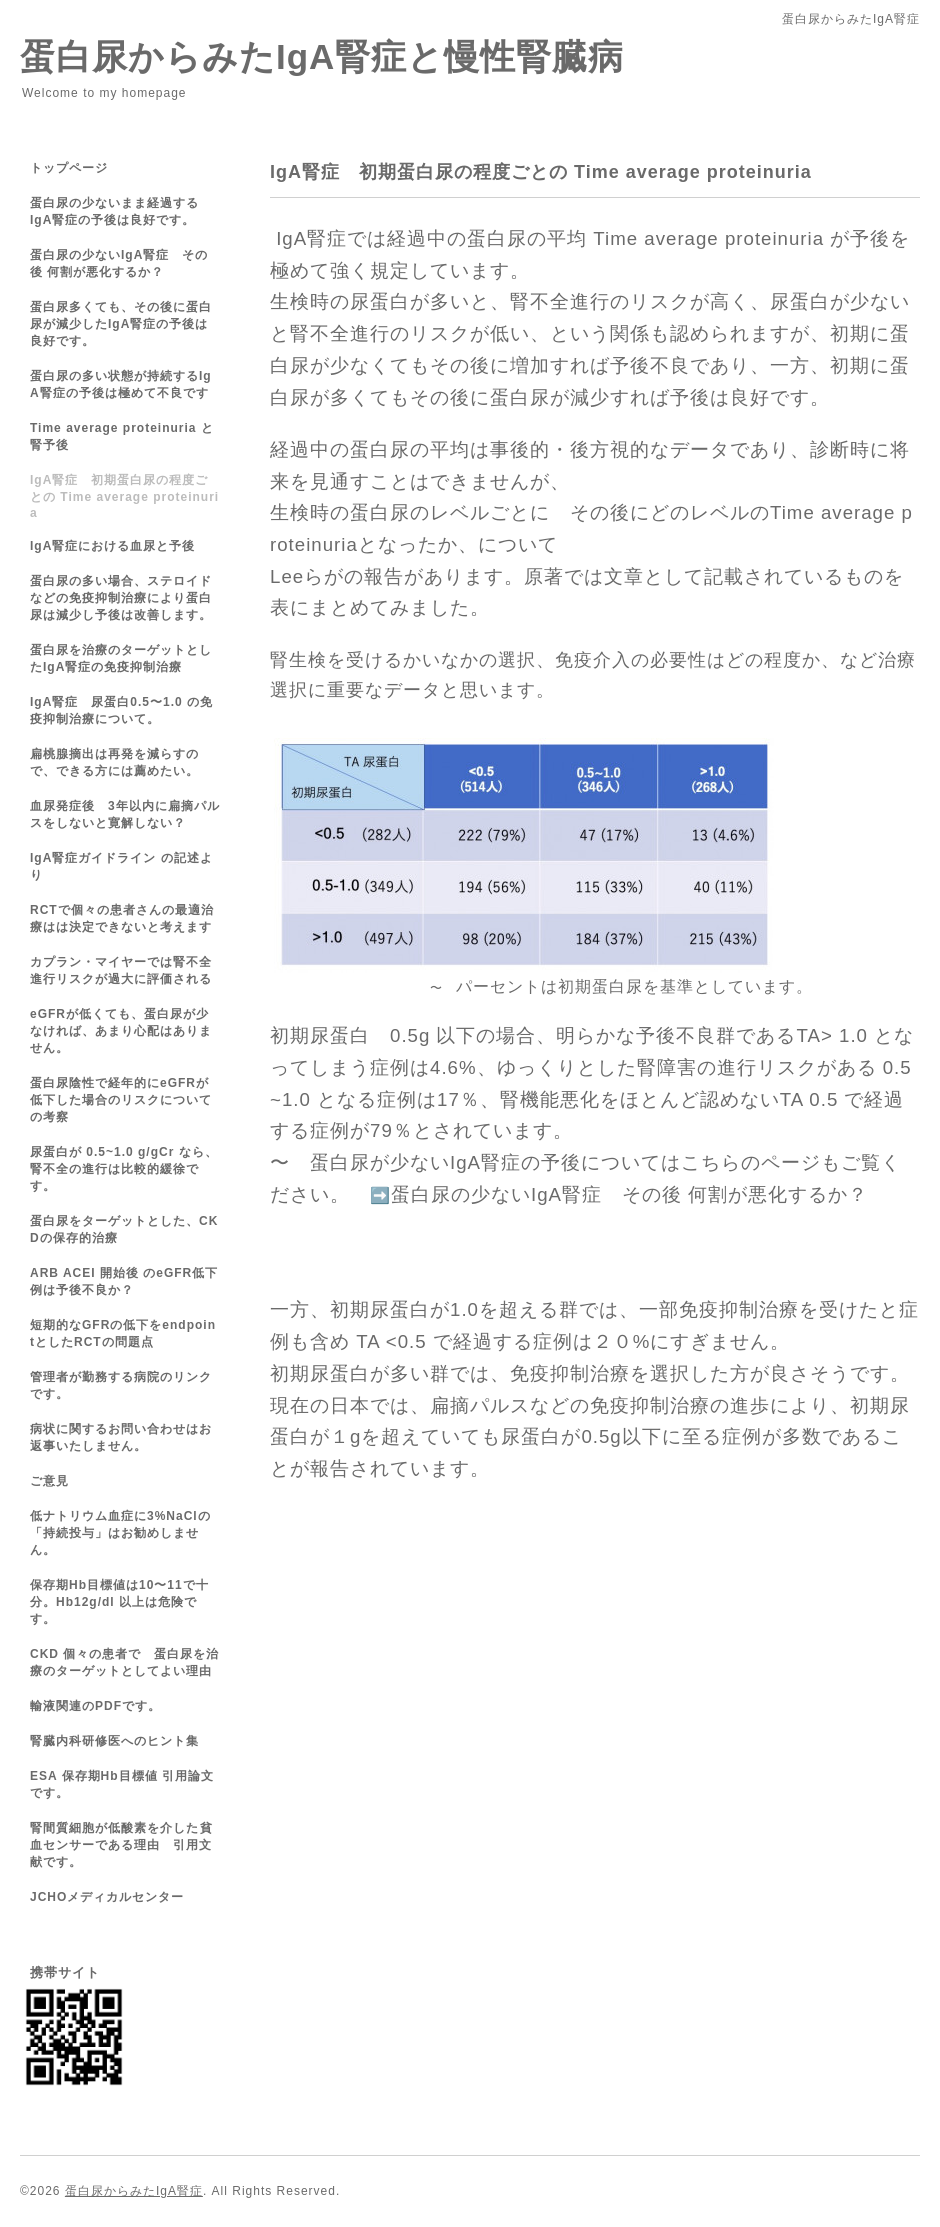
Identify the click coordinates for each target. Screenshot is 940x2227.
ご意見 (56, 1481)
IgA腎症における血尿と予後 (112, 546)
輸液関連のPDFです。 (95, 1706)
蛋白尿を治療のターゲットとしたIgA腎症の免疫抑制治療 (121, 658)
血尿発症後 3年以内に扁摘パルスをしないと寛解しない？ (125, 814)
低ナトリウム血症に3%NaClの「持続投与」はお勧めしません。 (120, 1533)
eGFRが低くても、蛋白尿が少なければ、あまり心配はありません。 (121, 1031)
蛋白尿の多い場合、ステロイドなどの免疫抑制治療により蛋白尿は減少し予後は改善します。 (121, 598)
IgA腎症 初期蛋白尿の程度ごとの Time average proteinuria (124, 496)
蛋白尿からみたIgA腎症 (134, 2191)
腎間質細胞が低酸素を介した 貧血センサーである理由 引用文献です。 (121, 1845)
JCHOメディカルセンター (107, 1897)
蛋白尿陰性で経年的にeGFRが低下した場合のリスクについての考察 (121, 1100)
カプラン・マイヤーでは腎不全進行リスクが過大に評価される (121, 970)
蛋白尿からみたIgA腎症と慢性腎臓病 (322, 56)
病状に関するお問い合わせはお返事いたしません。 (121, 1437)
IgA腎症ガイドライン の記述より (121, 866)
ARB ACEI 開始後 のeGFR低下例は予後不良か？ (124, 1281)
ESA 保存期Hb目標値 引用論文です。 (122, 1784)
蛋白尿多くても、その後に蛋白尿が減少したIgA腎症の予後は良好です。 (121, 324)
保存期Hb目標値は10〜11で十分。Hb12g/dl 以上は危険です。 (119, 1602)
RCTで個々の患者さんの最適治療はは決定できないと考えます (122, 918)
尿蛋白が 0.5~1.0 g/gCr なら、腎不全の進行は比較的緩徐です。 (124, 1169)
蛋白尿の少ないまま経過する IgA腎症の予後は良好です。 (127, 211)
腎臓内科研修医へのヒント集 (114, 1741)
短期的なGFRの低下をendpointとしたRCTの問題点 (123, 1333)
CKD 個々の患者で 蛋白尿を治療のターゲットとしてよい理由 (124, 1662)
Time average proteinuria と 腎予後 (122, 436)
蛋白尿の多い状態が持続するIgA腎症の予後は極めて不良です (121, 384)
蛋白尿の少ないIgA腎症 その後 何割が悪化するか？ (629, 1194)
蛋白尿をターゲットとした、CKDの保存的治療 (124, 1229)
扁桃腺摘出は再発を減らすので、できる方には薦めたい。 (114, 762)
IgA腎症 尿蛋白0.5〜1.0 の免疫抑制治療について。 (121, 710)
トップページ (69, 168)
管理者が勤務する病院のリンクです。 (121, 1385)
